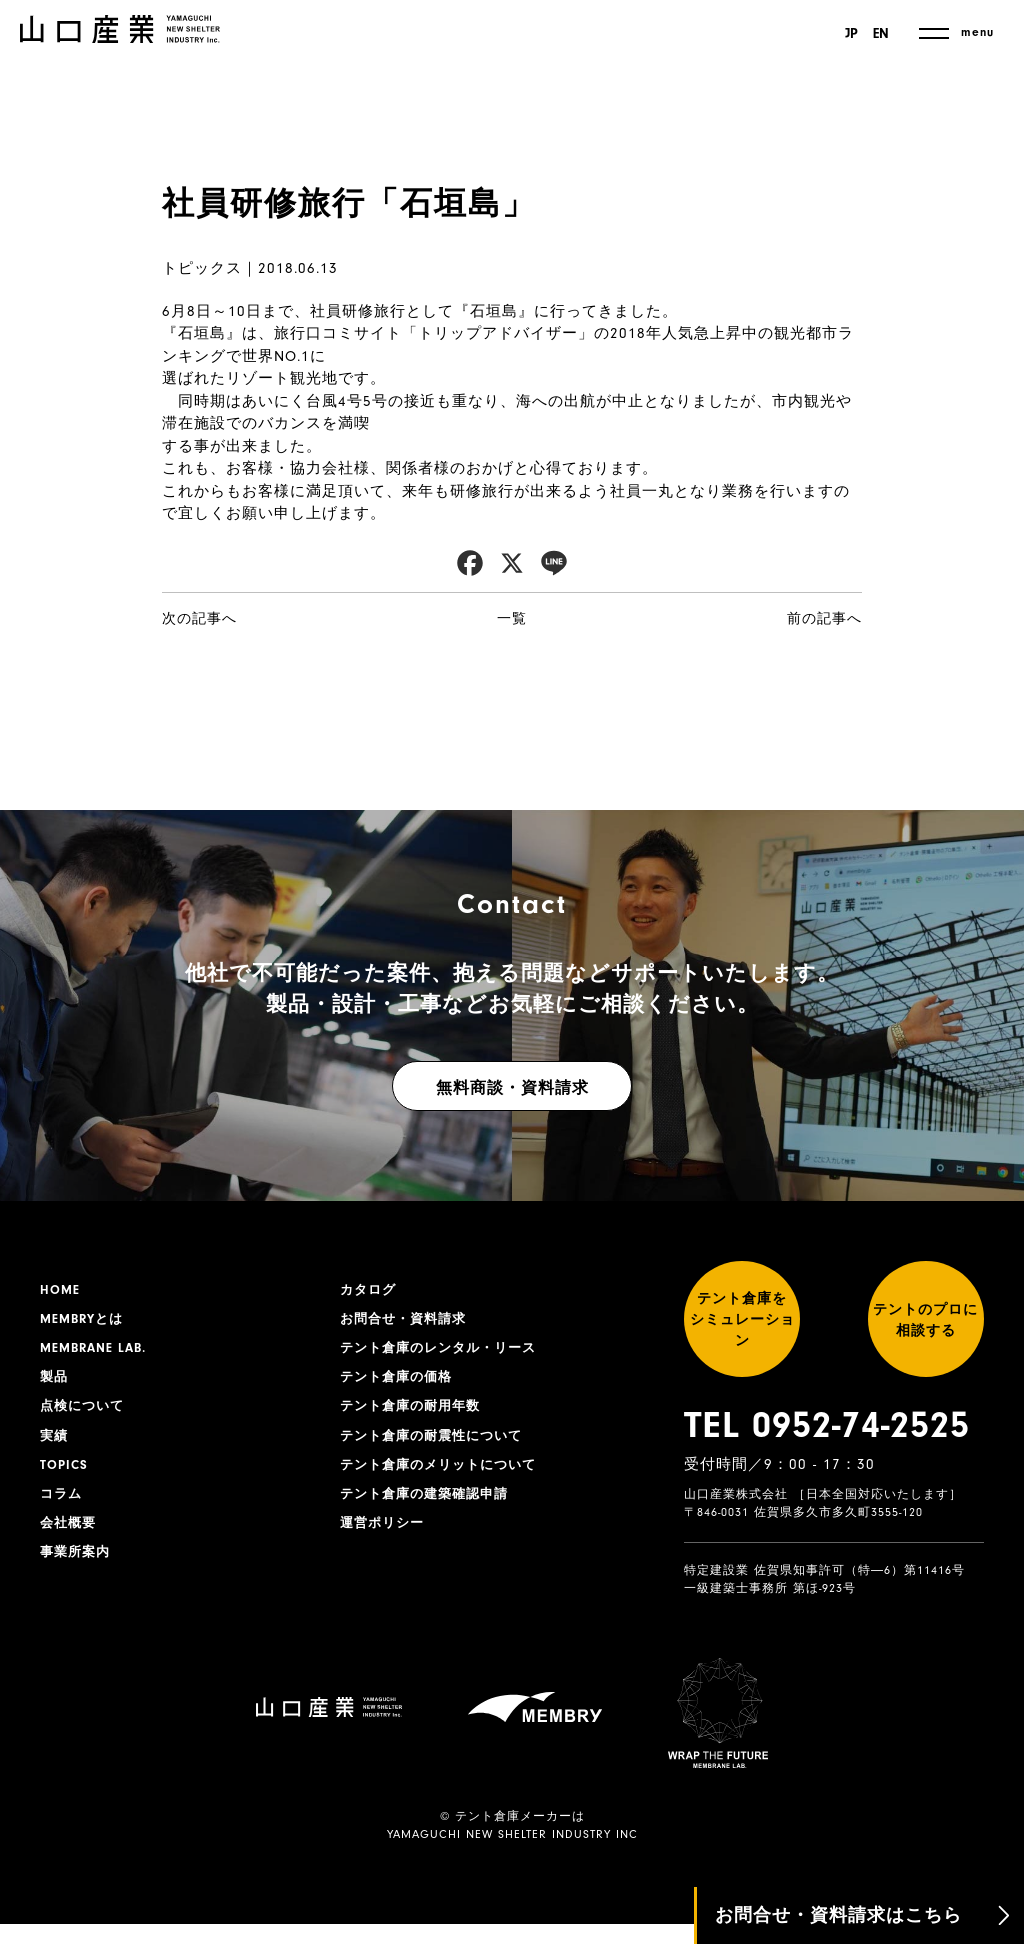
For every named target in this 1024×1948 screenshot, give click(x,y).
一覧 (512, 619)
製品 (55, 1384)
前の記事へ (824, 619)
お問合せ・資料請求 (407, 1322)
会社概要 (70, 1539)
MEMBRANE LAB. (97, 1353)
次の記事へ (199, 619)
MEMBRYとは (85, 1322)
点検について (85, 1415)
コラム (62, 1508)
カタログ (370, 1291)
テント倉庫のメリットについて (445, 1477)
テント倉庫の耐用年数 (415, 1415)
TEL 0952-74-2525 (827, 1449)
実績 (55, 1446)
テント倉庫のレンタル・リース (445, 1353)
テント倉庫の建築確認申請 (430, 1508)
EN (881, 34)
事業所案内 (77, 1570)
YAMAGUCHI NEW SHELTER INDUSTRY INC (512, 1858)
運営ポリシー (385, 1539)
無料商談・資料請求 (512, 1088)
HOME (61, 1291)
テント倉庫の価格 (400, 1384)
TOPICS (65, 1477)
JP (848, 34)
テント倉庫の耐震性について (437, 1446)
